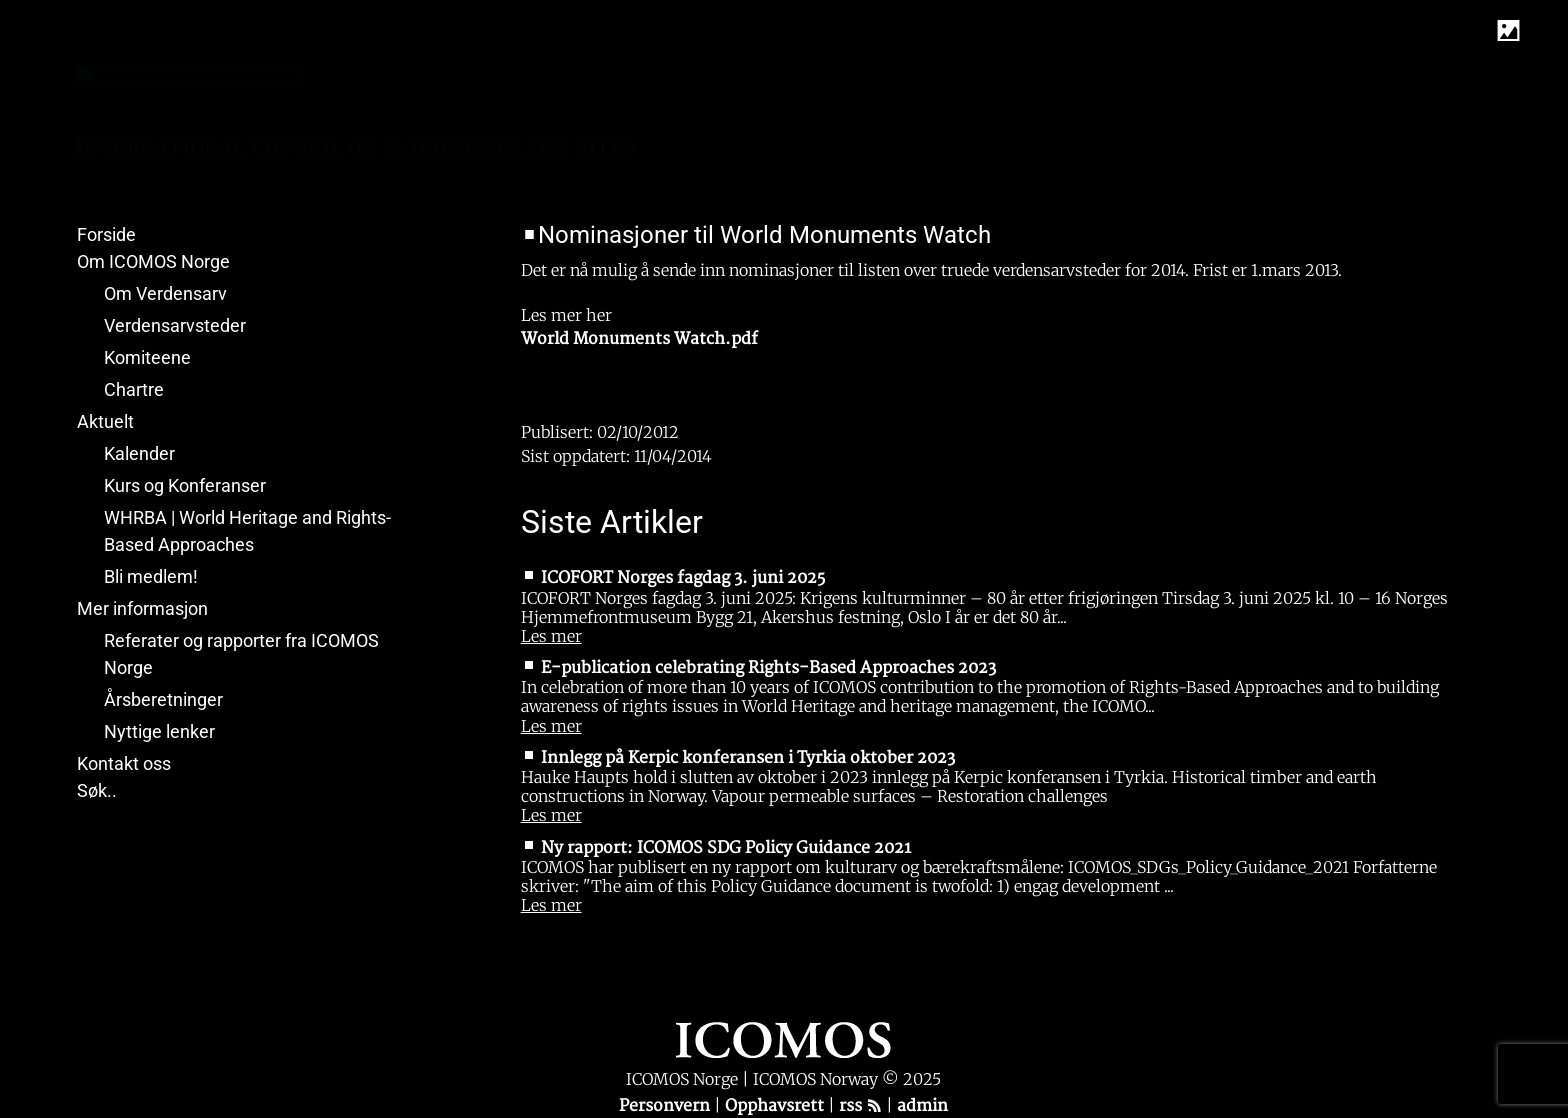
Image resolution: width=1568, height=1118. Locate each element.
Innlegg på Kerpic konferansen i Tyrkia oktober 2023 (748, 758)
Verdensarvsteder (175, 325)
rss (860, 1106)
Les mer (551, 636)
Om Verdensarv (165, 293)
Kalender (139, 453)
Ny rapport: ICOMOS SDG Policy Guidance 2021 (726, 848)
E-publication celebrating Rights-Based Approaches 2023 (768, 668)
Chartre (134, 389)
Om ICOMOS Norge (153, 261)
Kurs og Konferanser (185, 485)
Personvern (666, 1106)
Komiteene (147, 357)
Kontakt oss (124, 763)
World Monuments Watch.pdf (639, 339)
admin (922, 1106)
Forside (106, 234)
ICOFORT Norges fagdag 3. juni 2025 (683, 578)
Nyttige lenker (159, 731)
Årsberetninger (163, 699)
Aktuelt (105, 421)
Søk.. (97, 790)
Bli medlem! (151, 576)
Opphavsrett (776, 1106)
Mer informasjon (142, 608)
